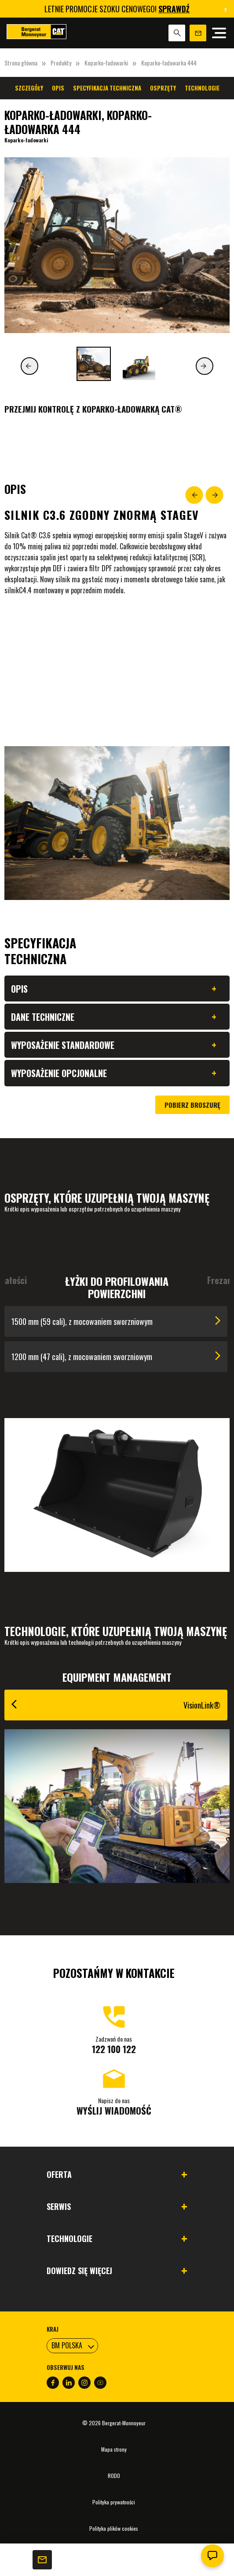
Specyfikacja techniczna (107, 87)
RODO (114, 2475)
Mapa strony (114, 2449)
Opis (58, 87)
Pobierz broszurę (192, 1105)
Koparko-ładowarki (106, 62)
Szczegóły (29, 87)
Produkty (61, 62)
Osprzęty (163, 87)
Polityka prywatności (113, 2502)
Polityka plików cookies (113, 2528)
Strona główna (20, 62)
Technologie (202, 87)
